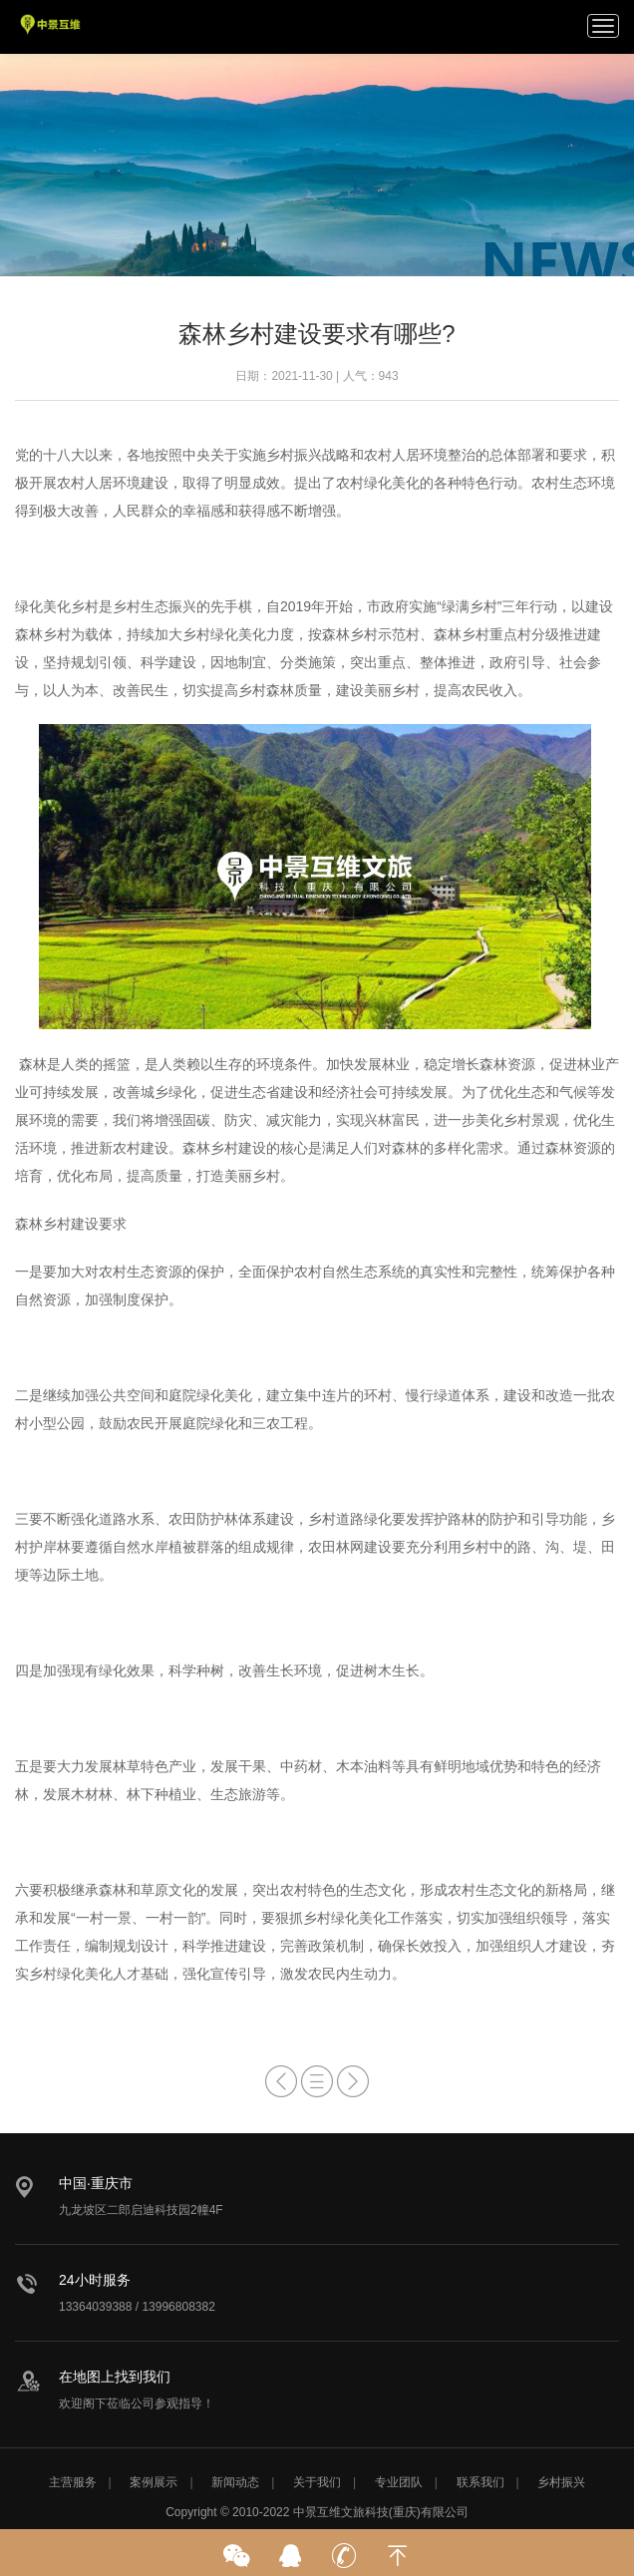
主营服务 (73, 2482)
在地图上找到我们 (114, 2377)
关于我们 (317, 2482)
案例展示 (153, 2482)
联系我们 (480, 2482)
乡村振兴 (561, 2482)
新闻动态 (235, 2482)
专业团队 (399, 2482)
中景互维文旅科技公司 (51, 25)
